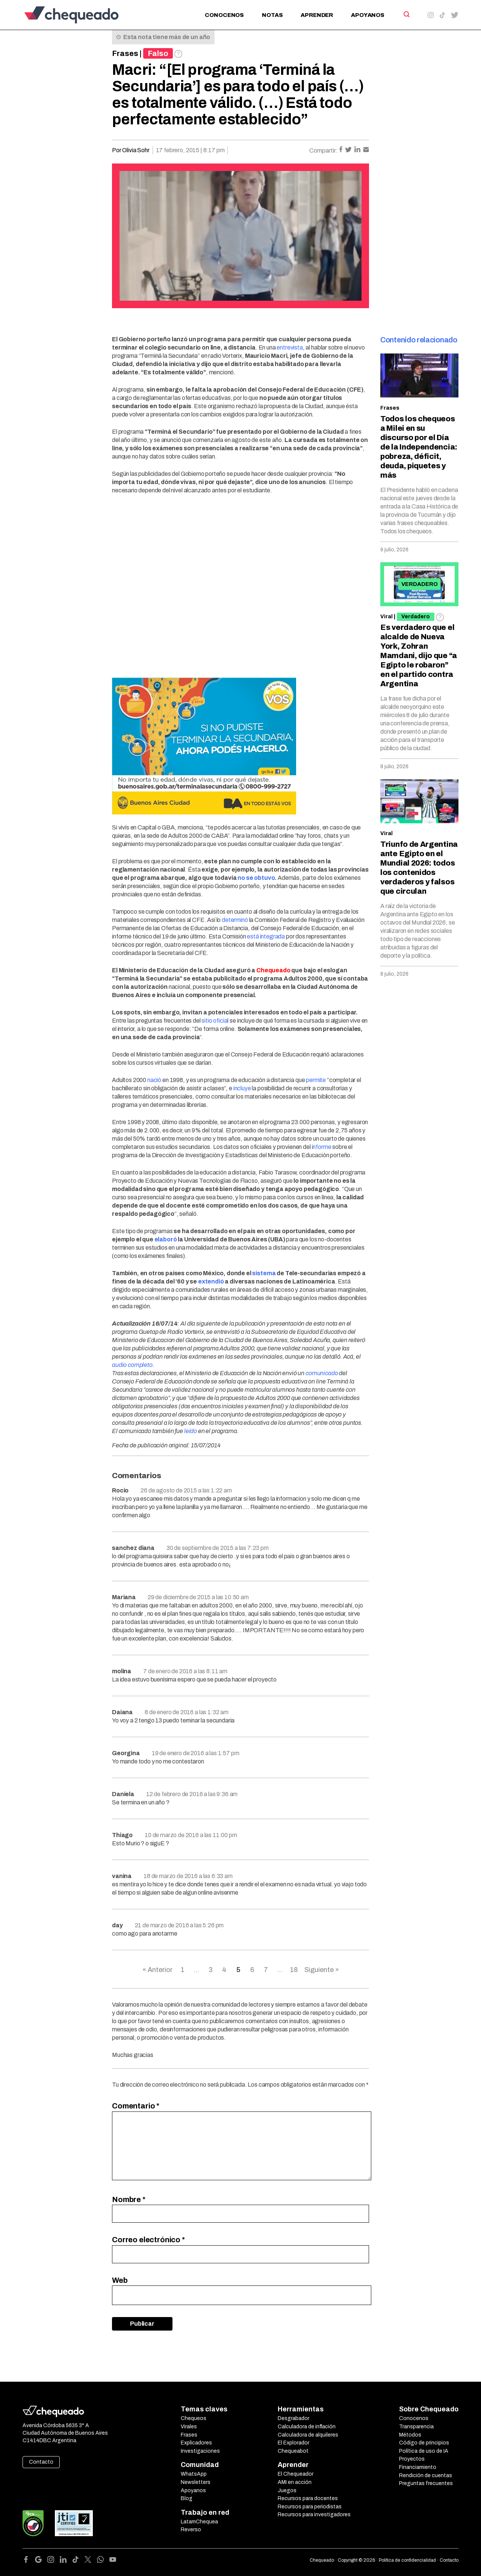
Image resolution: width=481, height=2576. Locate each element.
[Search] (406, 14)
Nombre (128, 2199)
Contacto (41, 2462)
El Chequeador (295, 2474)
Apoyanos (367, 15)
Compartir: (323, 150)
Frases (125, 53)
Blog (186, 2498)
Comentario (135, 2106)
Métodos (410, 2435)
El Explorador (293, 2443)
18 (294, 1970)
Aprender (317, 15)
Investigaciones (200, 2451)
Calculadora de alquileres (308, 2435)
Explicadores (196, 2443)
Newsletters (195, 2482)
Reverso (191, 2529)
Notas (272, 15)
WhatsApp (194, 2474)
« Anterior (157, 1970)
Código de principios (424, 2443)
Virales (189, 2426)
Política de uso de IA (423, 2451)
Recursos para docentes (308, 2498)
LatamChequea (199, 2522)
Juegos (287, 2490)
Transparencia (416, 2426)
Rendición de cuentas (425, 2475)
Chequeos (193, 2418)
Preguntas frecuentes (426, 2483)
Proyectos (412, 2459)
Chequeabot (293, 2451)
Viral (386, 616)
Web (120, 2280)
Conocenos (224, 15)
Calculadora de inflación (307, 2426)
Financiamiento (417, 2467)
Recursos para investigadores (314, 2514)
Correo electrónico (148, 2239)
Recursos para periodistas (310, 2506)
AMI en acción (295, 2482)
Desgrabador (293, 2418)
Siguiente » (321, 1970)
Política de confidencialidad (407, 2560)
